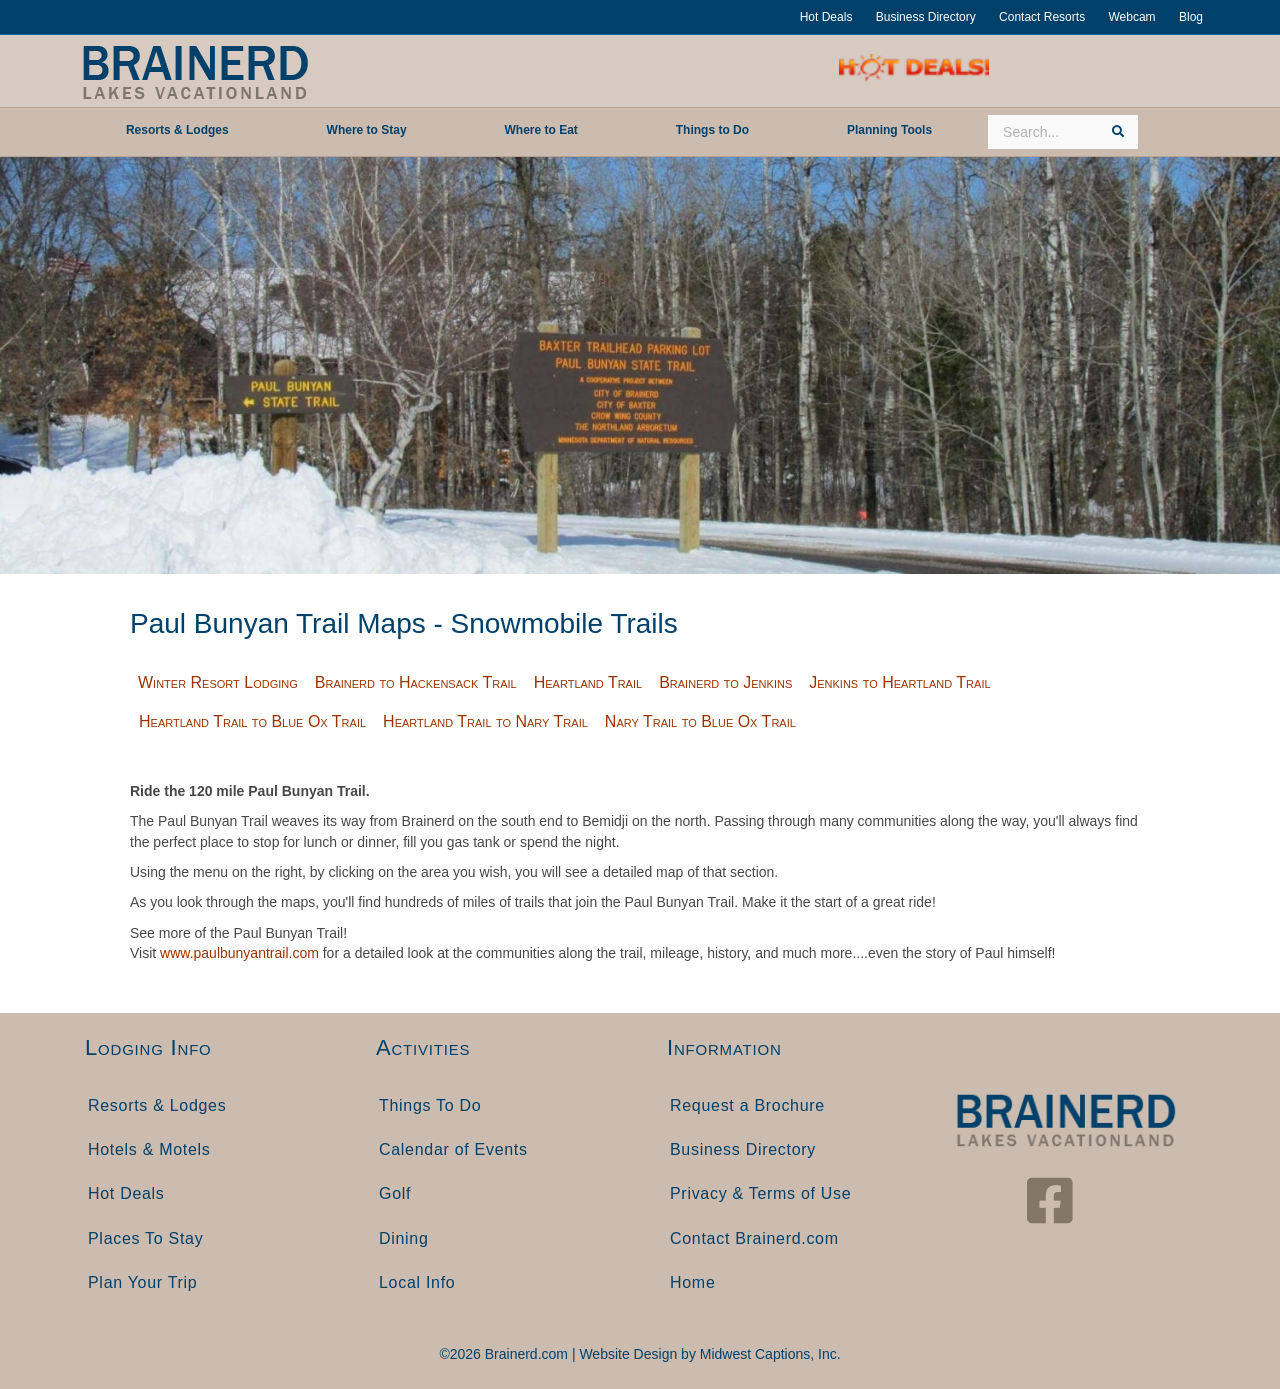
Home (692, 1282)
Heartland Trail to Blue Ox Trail (252, 721)
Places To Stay (145, 1238)
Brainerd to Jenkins (725, 682)
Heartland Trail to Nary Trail (485, 721)
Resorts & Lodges (157, 1105)
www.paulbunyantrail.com (239, 953)
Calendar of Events (453, 1149)
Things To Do (430, 1105)
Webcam (1131, 17)
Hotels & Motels (149, 1149)
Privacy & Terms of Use (760, 1193)
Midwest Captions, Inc (768, 1354)
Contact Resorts (1042, 17)
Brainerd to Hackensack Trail (416, 682)
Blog (1191, 17)
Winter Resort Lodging (218, 682)
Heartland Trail (588, 682)
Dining (404, 1238)
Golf (395, 1193)
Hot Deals (826, 17)
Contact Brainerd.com (754, 1238)
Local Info (417, 1282)
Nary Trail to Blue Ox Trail (700, 721)
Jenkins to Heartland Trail (899, 682)
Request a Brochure (747, 1105)
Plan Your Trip (142, 1282)
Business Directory (926, 17)
